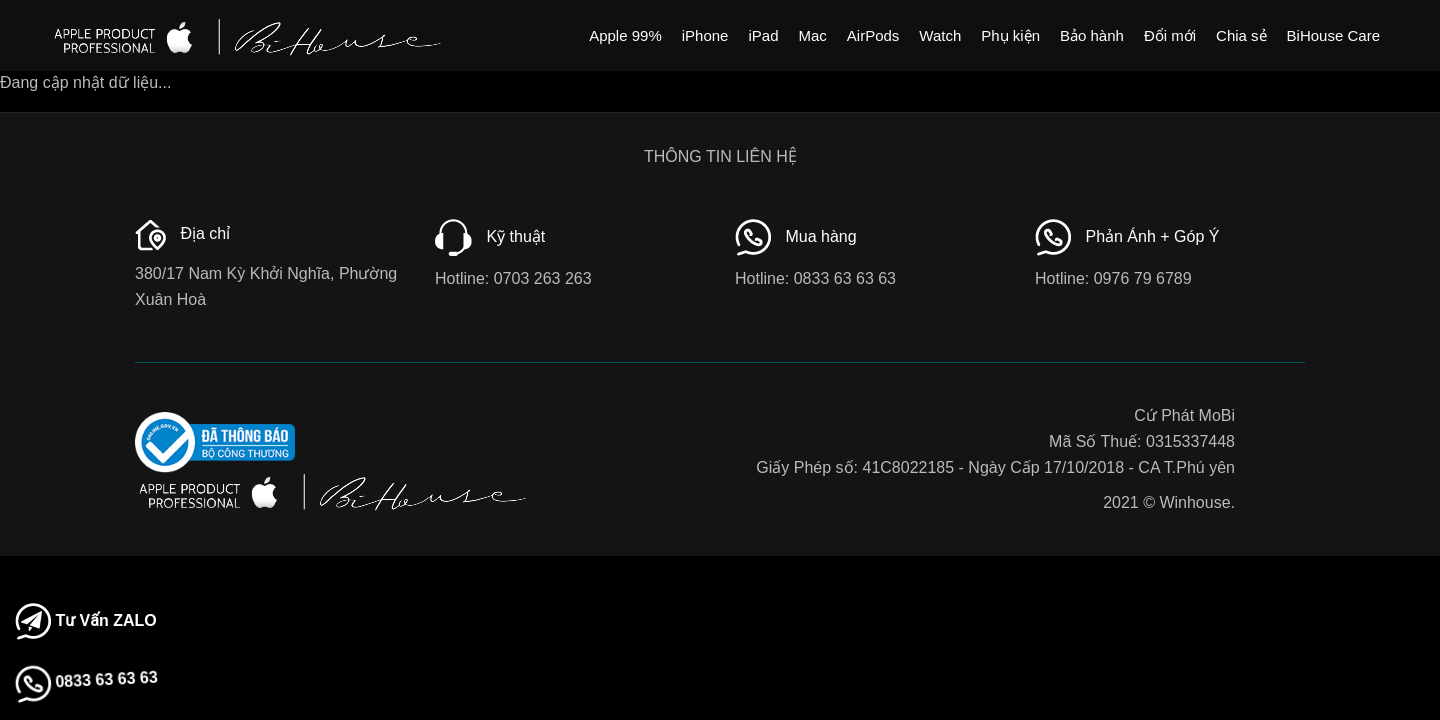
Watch (940, 35)
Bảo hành (1092, 35)
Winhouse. (1197, 502)
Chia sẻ (1241, 35)
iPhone (705, 35)
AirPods (873, 35)
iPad (763, 35)
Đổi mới (1170, 35)
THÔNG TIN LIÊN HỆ (720, 156)
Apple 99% (625, 35)
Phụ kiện (1010, 35)
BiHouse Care (1333, 35)
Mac (812, 35)
